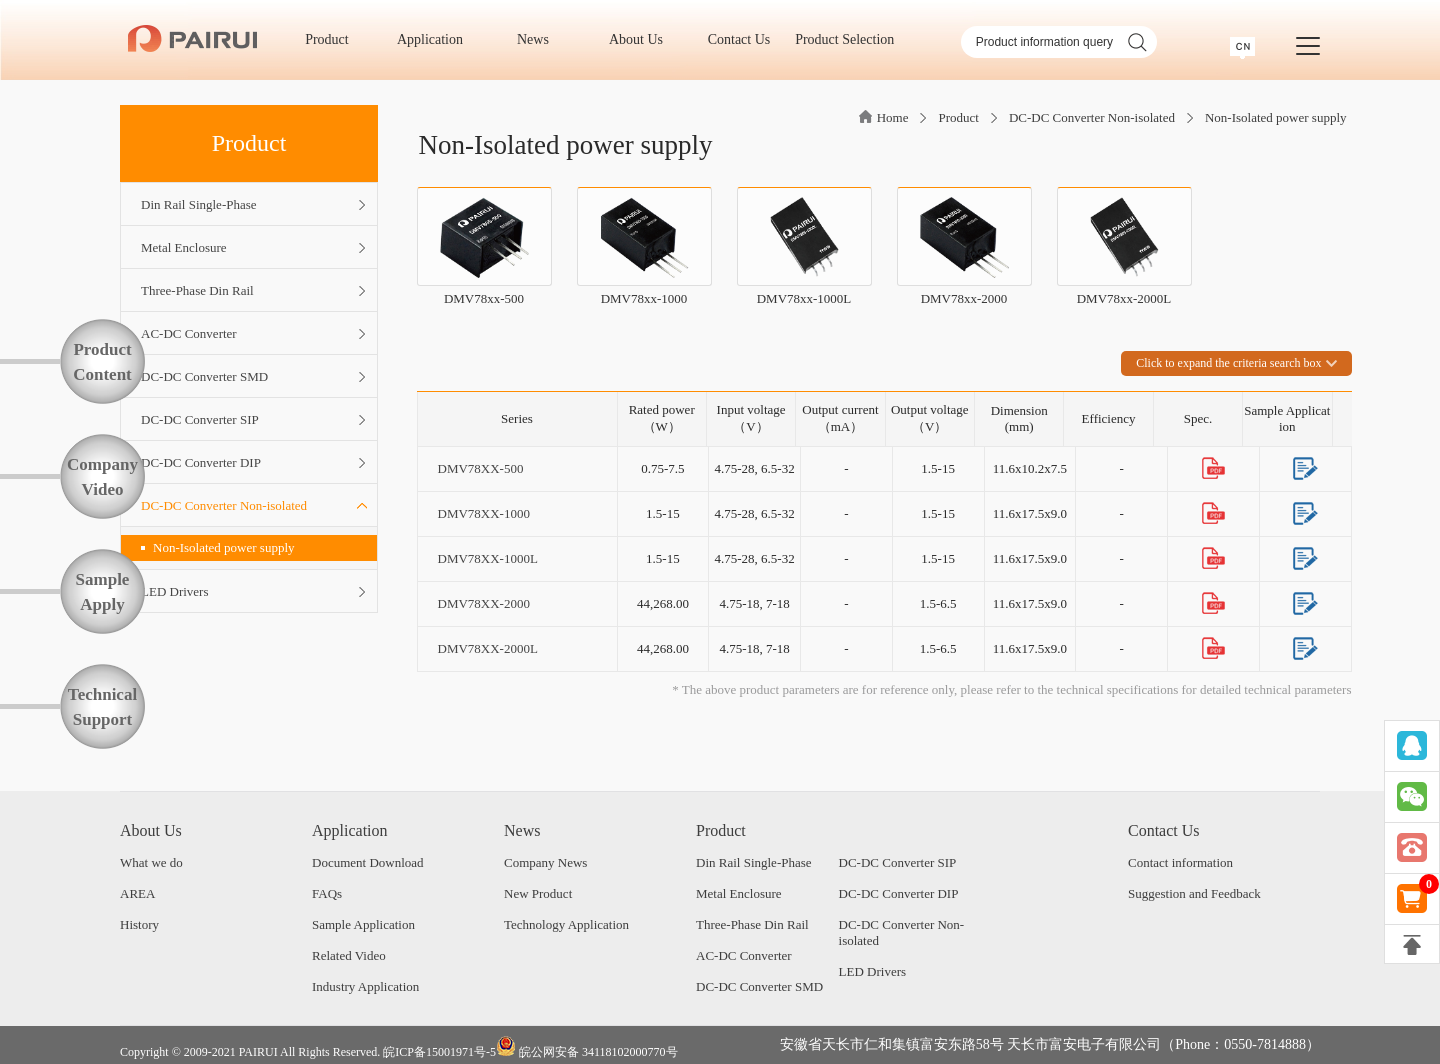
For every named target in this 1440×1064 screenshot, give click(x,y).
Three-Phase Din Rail (752, 924)
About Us (643, 39)
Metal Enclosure (739, 893)
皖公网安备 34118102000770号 (587, 1047)
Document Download (368, 862)
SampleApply (103, 592)
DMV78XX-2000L (488, 648)
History (139, 924)
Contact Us (746, 39)
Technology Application (566, 924)
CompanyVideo (102, 477)
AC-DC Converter (744, 955)
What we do (151, 862)
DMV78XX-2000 (484, 603)
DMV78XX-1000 (484, 513)
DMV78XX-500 (481, 468)
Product (333, 39)
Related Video (349, 955)
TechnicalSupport (102, 707)
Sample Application (363, 924)
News (539, 39)
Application (437, 39)
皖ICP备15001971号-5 (439, 1052)
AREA (137, 893)
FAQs (327, 893)
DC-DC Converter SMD (759, 986)
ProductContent (102, 362)
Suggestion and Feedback (1194, 893)
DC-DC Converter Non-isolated (1092, 117)
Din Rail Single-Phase (754, 862)
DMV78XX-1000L (488, 558)
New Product (538, 893)
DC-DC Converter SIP (898, 862)
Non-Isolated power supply (218, 547)
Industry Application (365, 986)
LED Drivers (873, 971)
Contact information (1180, 862)
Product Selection (844, 39)
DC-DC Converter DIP (899, 893)
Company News (545, 862)
